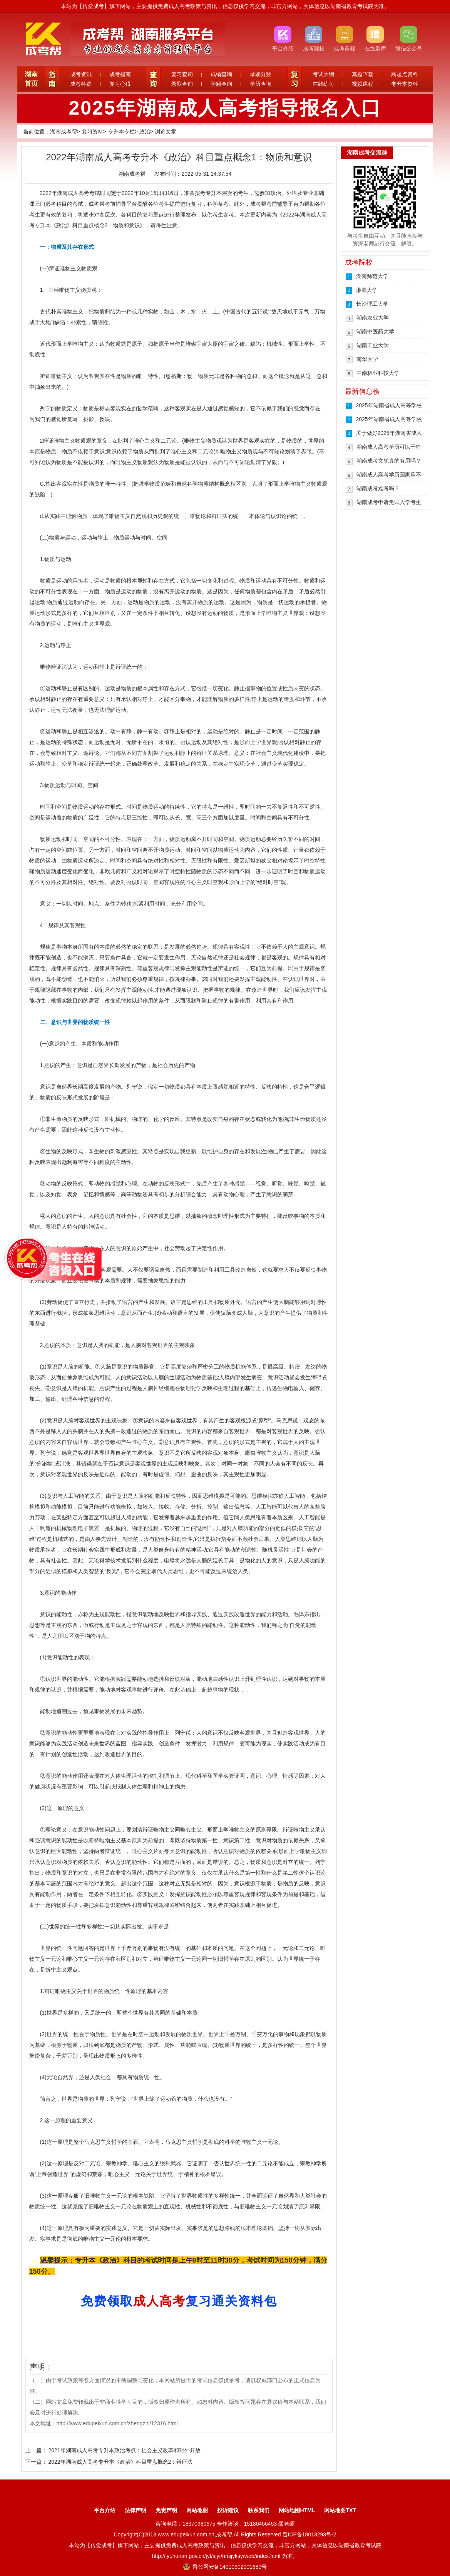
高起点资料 (404, 74)
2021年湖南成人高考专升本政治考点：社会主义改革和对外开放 (124, 2450)
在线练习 (323, 84)
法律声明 (135, 2510)
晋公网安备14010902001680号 (225, 2567)
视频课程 (362, 84)
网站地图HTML (297, 2510)
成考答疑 (81, 84)
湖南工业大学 (372, 345)
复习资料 (92, 131)
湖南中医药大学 (375, 331)
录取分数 (260, 74)
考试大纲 (323, 74)
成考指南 (120, 74)
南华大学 (367, 359)
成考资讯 (81, 74)
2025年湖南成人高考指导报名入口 (225, 108)
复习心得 (120, 84)
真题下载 (362, 74)
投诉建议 (228, 2510)
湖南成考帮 (63, 131)
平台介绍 (104, 2510)
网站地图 (197, 2510)
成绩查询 (221, 74)
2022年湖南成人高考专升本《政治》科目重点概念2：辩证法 (120, 2462)
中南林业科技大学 (378, 373)
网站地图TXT (340, 2510)
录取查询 (182, 84)
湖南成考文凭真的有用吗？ (388, 461)
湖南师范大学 (372, 276)
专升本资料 (404, 84)
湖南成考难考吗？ (378, 488)
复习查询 (182, 74)
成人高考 (78, 193)
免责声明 (166, 2510)
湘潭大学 (367, 290)
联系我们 (258, 2510)
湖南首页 (31, 79)
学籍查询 (221, 84)
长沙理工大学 (372, 304)
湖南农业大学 (372, 318)
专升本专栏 (121, 131)
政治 (144, 131)
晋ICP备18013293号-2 (309, 2534)
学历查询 (260, 84)
